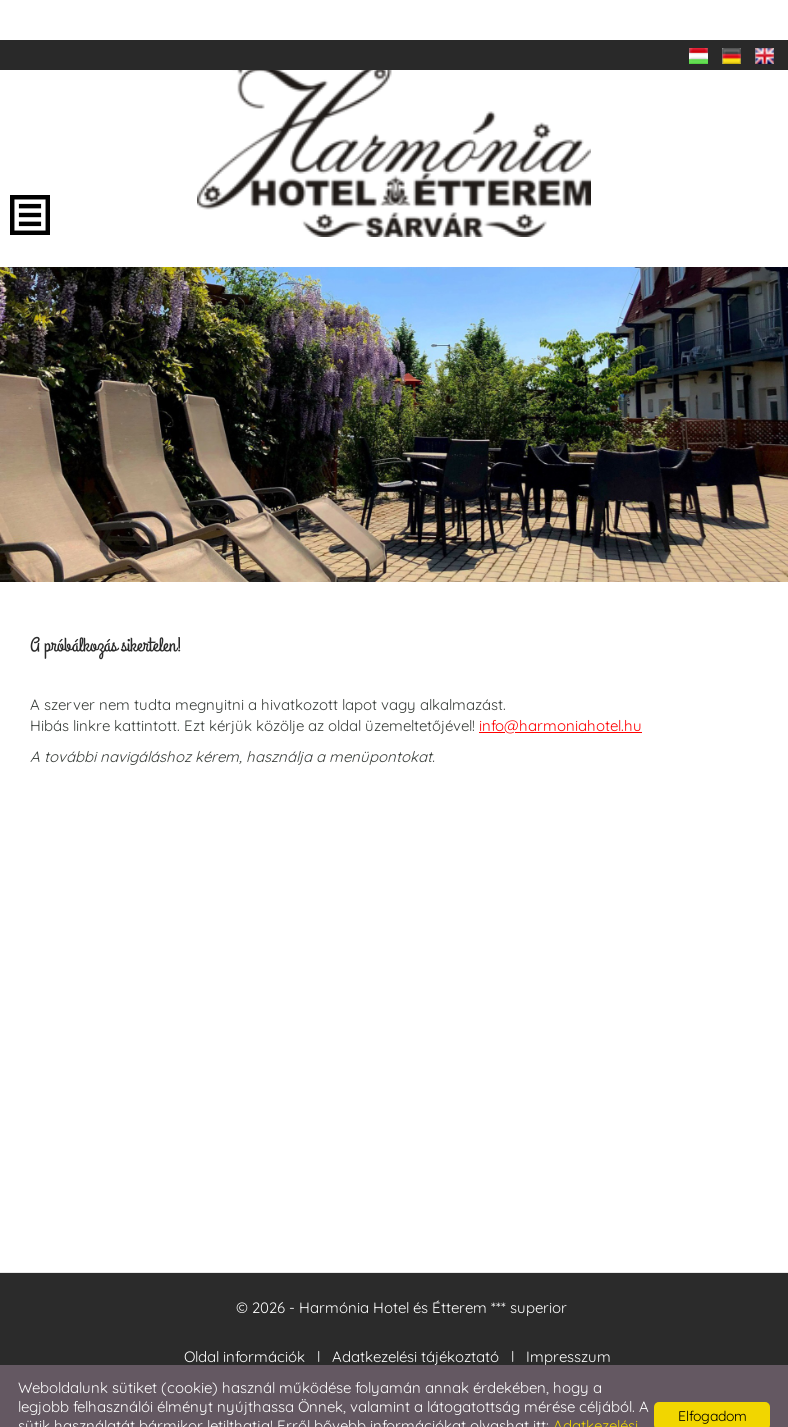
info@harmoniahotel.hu (560, 685)
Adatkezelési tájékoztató (415, 1316)
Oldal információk (244, 1316)
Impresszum (568, 1316)
